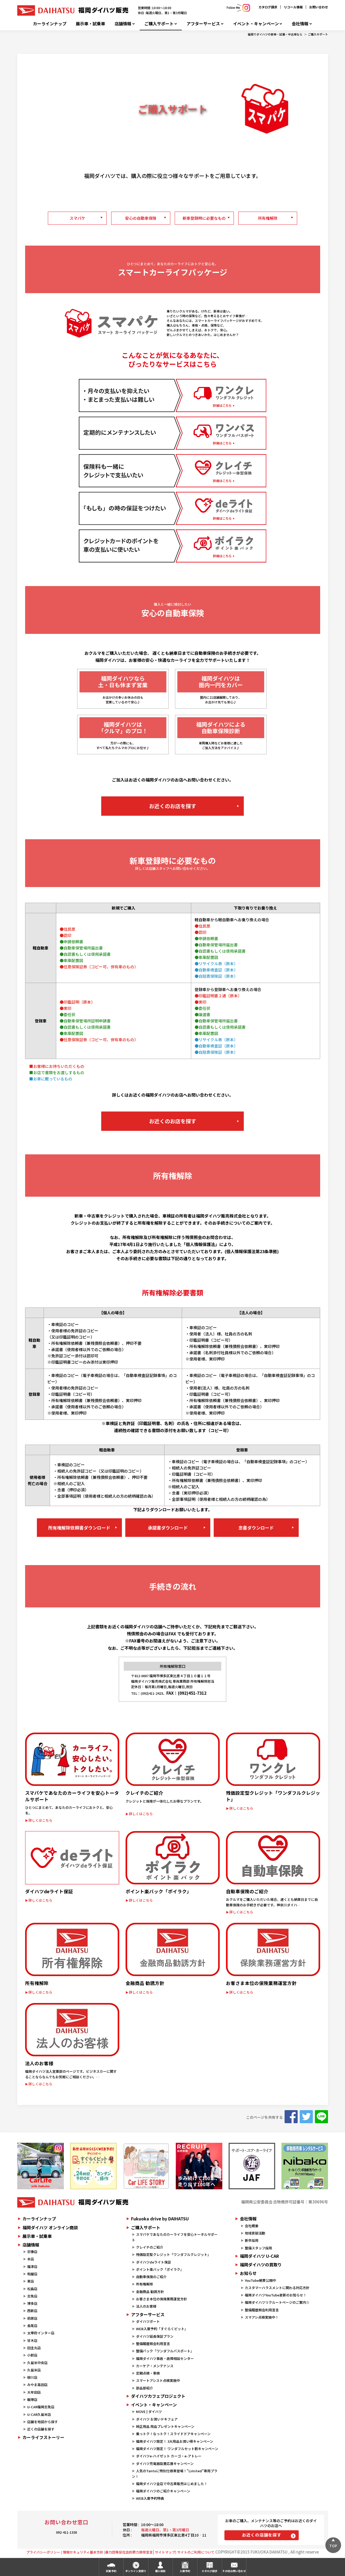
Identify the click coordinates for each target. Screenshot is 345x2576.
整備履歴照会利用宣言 (153, 2343)
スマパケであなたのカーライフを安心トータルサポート (175, 2237)
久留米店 (34, 2369)
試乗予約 (111, 2571)
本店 (30, 2258)
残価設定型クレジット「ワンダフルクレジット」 (173, 2254)
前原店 (32, 2318)
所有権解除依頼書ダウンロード (79, 1527)
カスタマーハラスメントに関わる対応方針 (277, 2287)
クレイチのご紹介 (149, 2247)
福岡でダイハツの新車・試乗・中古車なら (275, 34)
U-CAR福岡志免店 (40, 2406)
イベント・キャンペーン (256, 23)
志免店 (32, 2296)
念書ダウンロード (256, 1527)
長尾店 (32, 2325)
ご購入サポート (159, 23)
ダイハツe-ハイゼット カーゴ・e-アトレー (168, 2455)
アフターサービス (203, 23)
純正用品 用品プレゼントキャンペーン (165, 2426)
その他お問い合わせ (234, 2571)
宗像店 (32, 2251)
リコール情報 (293, 7)
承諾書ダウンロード (168, 1527)
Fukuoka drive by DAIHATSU (160, 2218)
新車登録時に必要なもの (204, 218)
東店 (30, 2281)
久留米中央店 (37, 2362)
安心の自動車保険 (140, 218)
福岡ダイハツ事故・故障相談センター (165, 2358)
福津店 (32, 2266)
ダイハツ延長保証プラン (154, 2336)
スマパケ (77, 218)
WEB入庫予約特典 (150, 2498)
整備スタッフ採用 (258, 2247)
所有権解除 (268, 218)
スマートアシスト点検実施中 (158, 2380)
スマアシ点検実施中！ (262, 2317)
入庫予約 (185, 2571)
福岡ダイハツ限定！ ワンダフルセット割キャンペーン (177, 2448)
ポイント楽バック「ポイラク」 (160, 2269)
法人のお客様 (146, 2306)
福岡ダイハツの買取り (261, 2264)
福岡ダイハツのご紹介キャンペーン (163, 2490)
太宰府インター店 (40, 2332)
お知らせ (248, 2273)
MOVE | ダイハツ (149, 2411)
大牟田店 (34, 2392)
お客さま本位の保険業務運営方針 (161, 2298)
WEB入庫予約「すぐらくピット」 (162, 2328)
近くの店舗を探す (40, 2429)
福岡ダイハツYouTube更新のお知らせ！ (276, 2295)
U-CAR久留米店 (39, 2414)
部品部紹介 (144, 2388)
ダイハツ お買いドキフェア (157, 2419)
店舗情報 (123, 23)
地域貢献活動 (255, 2233)
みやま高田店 (37, 2384)
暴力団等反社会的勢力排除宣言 (129, 2552)
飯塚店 (32, 2399)
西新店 (32, 2310)
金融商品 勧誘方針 (150, 2291)
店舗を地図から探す (42, 2421)
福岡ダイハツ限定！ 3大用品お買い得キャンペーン (174, 2441)
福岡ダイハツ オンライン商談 (50, 2227)
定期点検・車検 (148, 2373)
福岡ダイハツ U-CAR (259, 2256)
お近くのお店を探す (172, 806)
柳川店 (32, 2377)
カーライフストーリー (43, 2437)
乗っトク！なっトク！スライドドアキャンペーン (173, 2433)
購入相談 (160, 2571)
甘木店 (32, 2340)
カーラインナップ (49, 23)
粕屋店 (32, 2273)
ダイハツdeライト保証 (153, 2262)
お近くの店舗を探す (261, 2535)
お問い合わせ (318, 7)
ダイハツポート (148, 2321)
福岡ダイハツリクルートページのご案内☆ (277, 2302)
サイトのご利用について (195, 2552)
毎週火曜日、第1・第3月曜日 (165, 2529)
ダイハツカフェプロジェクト (158, 2396)
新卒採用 (251, 2240)
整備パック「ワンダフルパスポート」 (165, 2350)
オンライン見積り (135, 2571)
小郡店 (32, 2355)
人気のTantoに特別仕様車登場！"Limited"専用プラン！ (174, 2473)
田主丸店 (34, 2347)
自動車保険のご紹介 (151, 2276)
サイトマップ (165, 2552)
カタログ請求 (267, 7)
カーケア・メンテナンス (154, 2365)
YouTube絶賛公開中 (260, 2280)
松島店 (32, 2288)
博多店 (32, 2303)
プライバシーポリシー (43, 2552)
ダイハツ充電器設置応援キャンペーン (165, 2463)
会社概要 (251, 2225)
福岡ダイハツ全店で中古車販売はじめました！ (171, 2483)
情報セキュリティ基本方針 (83, 2552)
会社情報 (300, 23)
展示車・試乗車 (90, 23)
